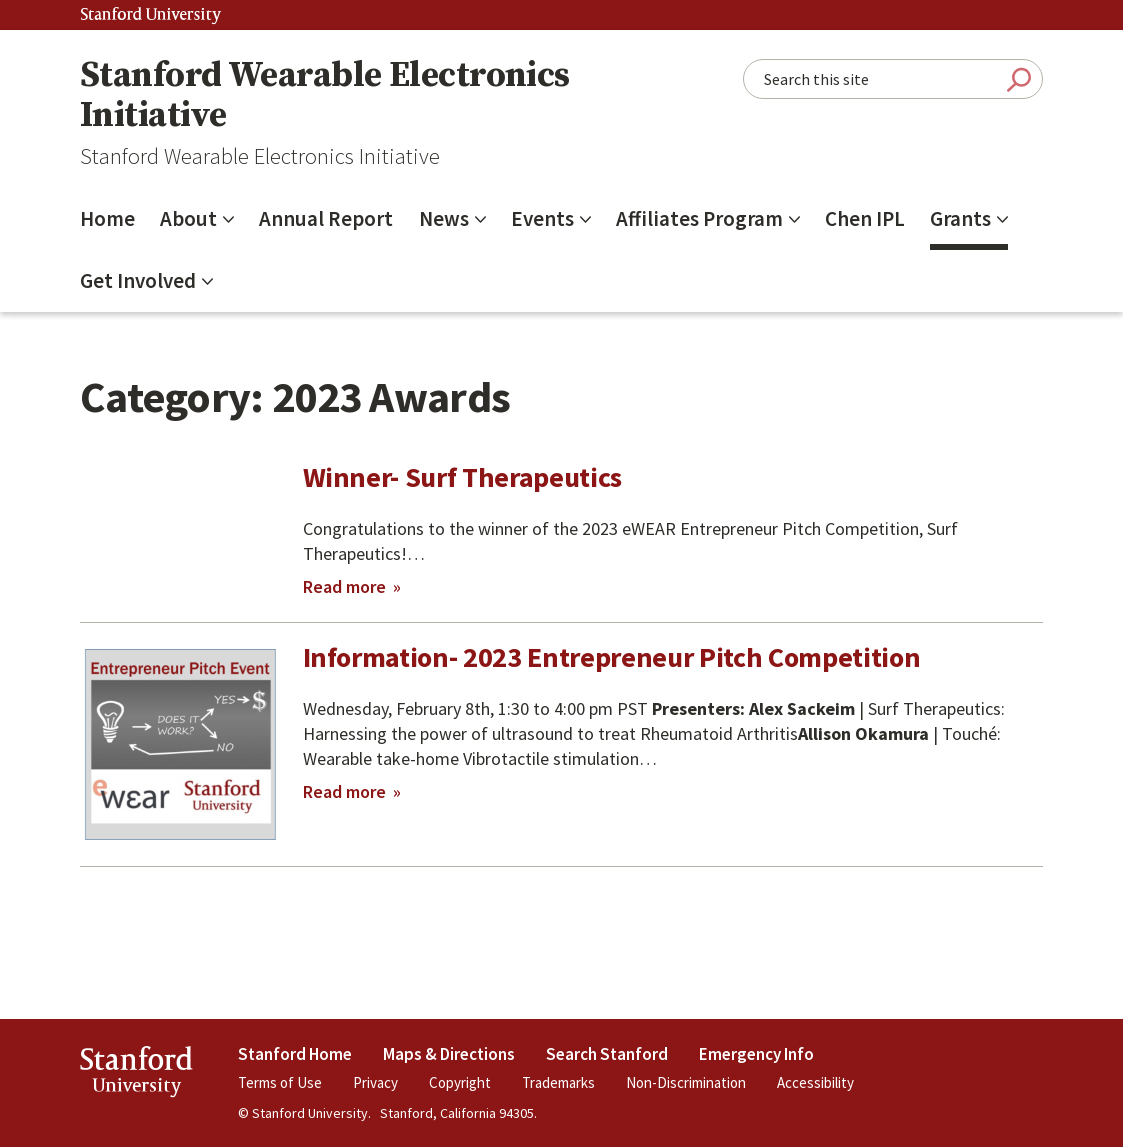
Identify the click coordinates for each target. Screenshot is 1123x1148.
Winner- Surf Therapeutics (463, 477)
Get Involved (138, 280)
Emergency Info (756, 1054)
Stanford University (151, 15)
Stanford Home (295, 1054)
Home (107, 218)
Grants (960, 218)
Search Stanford (607, 1054)
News (444, 218)
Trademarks (558, 1082)
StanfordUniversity (136, 1075)
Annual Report (326, 218)
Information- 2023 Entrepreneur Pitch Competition (612, 657)
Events (542, 218)
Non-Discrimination (686, 1082)
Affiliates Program (699, 218)
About (188, 218)
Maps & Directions (449, 1054)
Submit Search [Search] (1019, 79)
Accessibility (815, 1082)
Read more (352, 587)
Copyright (460, 1082)
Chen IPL (865, 218)
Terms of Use (280, 1082)
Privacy (375, 1082)
